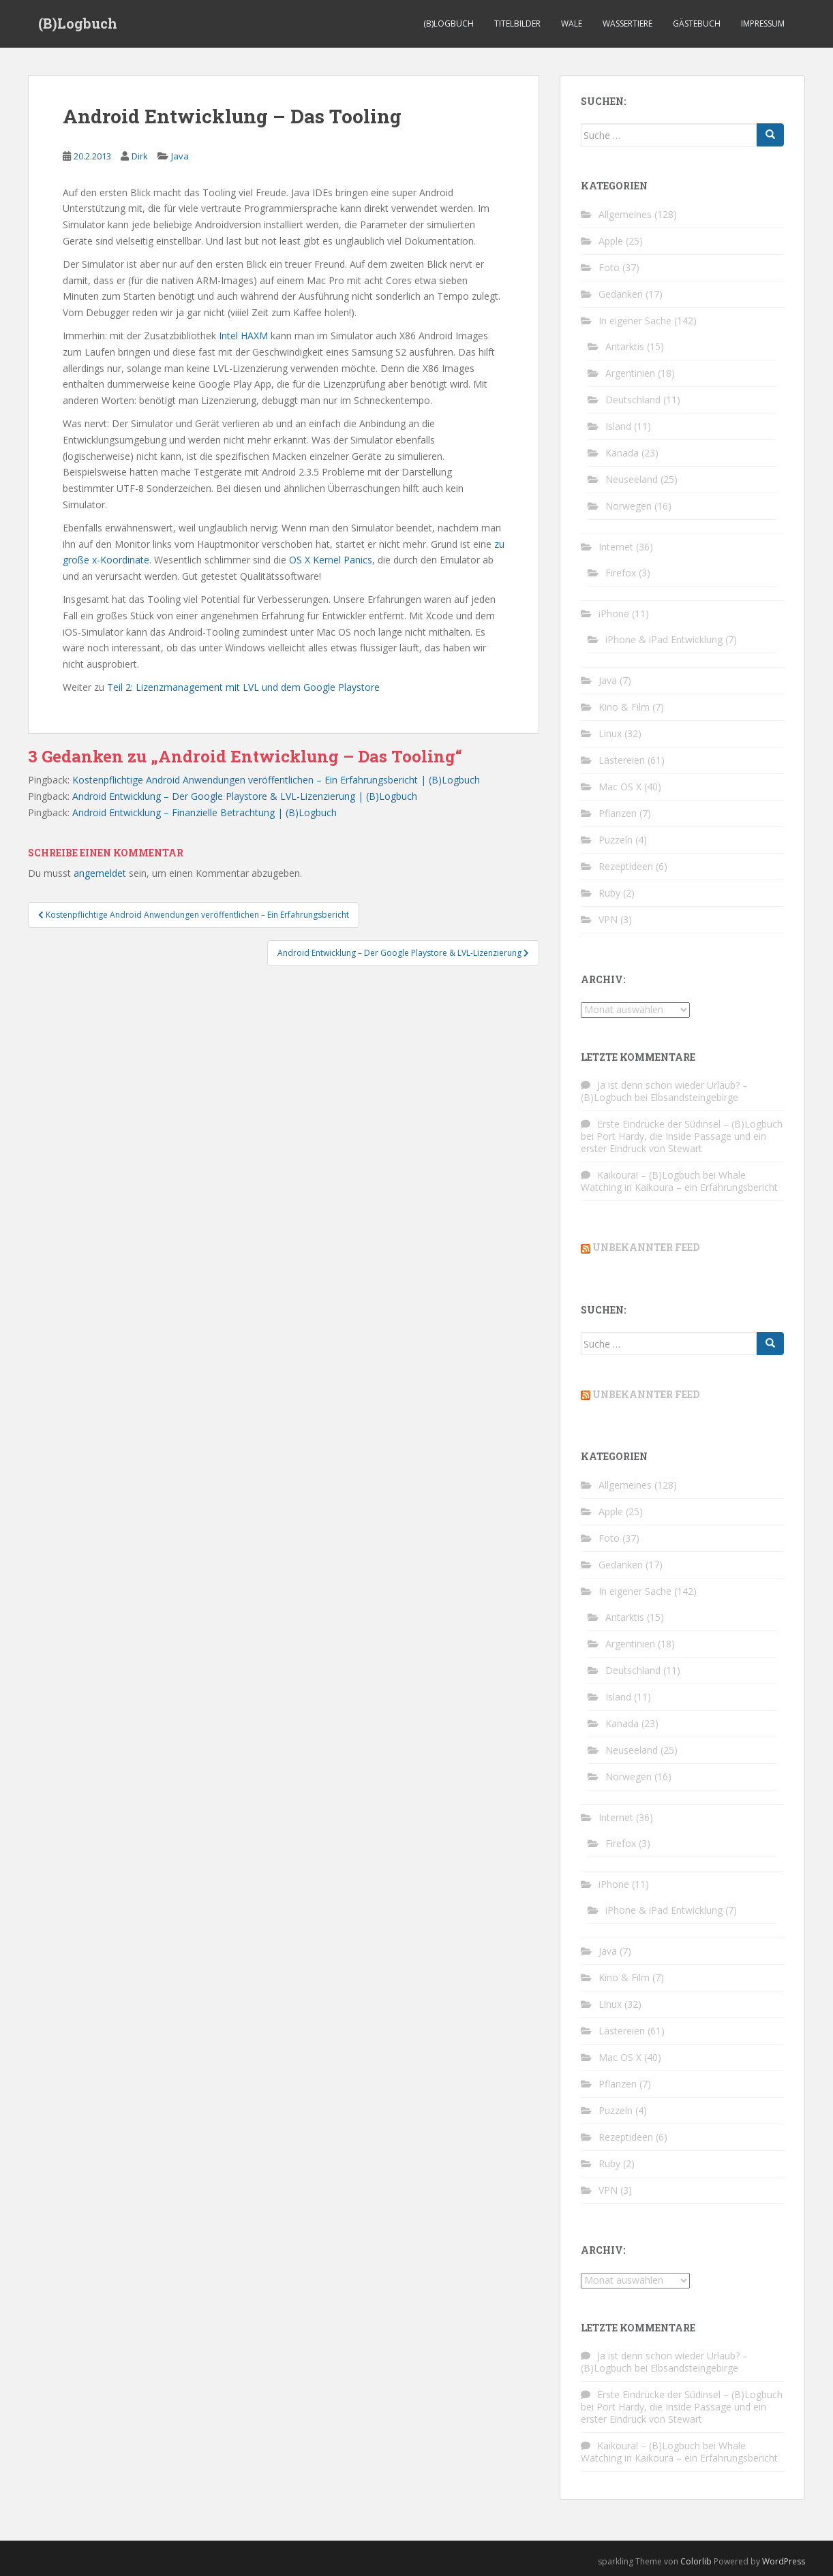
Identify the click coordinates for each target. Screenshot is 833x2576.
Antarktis (624, 346)
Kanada (622, 452)
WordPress (783, 2561)
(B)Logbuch (77, 24)
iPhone (614, 613)
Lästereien (622, 760)
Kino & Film (624, 706)
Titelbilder (517, 23)
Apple (611, 240)
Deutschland (633, 399)
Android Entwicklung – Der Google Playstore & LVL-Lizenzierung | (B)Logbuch (244, 796)
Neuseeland (631, 479)
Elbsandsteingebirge (694, 1097)
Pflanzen (618, 813)
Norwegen (628, 505)
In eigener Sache (635, 320)
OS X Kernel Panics (330, 559)
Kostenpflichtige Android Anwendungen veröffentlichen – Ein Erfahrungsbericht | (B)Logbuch (276, 779)
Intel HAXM (243, 335)
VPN (608, 919)
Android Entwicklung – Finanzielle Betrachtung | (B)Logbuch (204, 812)
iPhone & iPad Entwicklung (664, 639)
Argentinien (630, 373)
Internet (616, 546)
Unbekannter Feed (645, 1247)
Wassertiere (627, 23)
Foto (609, 267)
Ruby (609, 892)
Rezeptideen (626, 866)
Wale (571, 23)
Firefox (620, 572)
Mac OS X (620, 786)
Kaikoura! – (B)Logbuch (648, 1174)
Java (180, 156)
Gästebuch (697, 23)
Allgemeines (625, 214)
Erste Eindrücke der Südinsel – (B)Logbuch (690, 1123)
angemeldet (100, 873)
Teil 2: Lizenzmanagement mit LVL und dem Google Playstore (243, 687)
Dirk (140, 156)
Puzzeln (616, 839)
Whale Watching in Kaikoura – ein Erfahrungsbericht (679, 1181)
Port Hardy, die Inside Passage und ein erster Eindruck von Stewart (673, 1142)
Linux (610, 733)
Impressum (763, 23)
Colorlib (696, 2561)
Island (618, 426)
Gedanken (621, 294)
